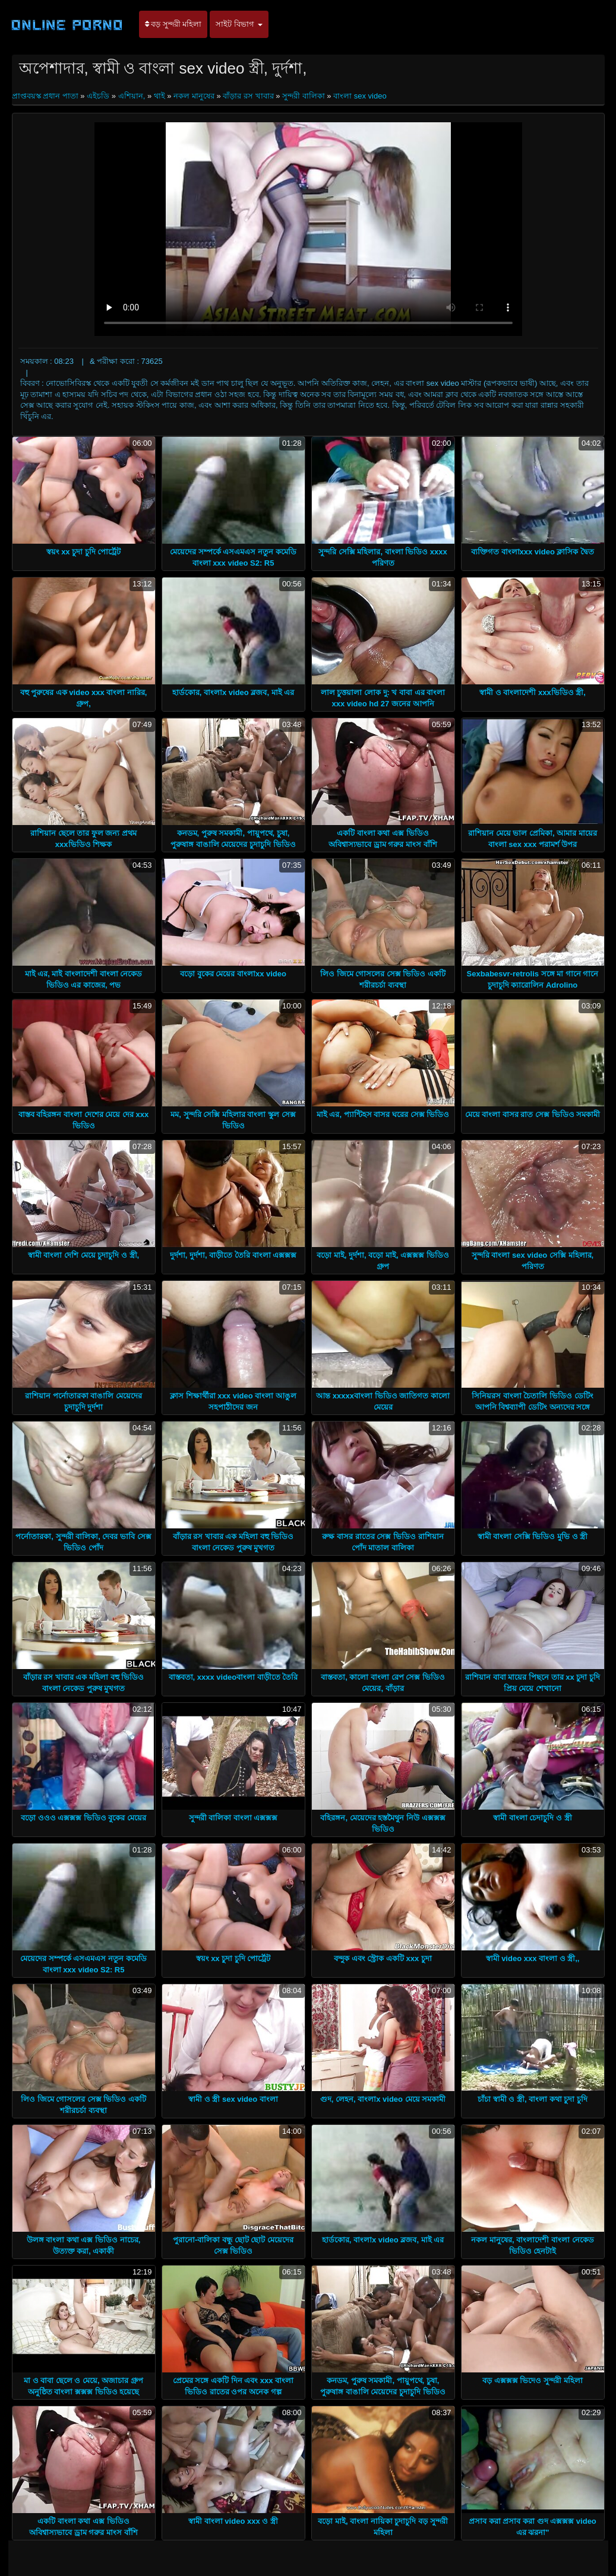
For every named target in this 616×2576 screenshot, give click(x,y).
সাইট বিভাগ (239, 24)
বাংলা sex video (360, 95)
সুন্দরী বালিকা (303, 95)
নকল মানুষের (193, 95)
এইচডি (98, 95)
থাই (159, 95)
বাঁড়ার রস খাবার (248, 95)
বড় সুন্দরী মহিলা (173, 24)
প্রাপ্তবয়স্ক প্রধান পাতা (46, 95)
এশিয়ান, (132, 95)
